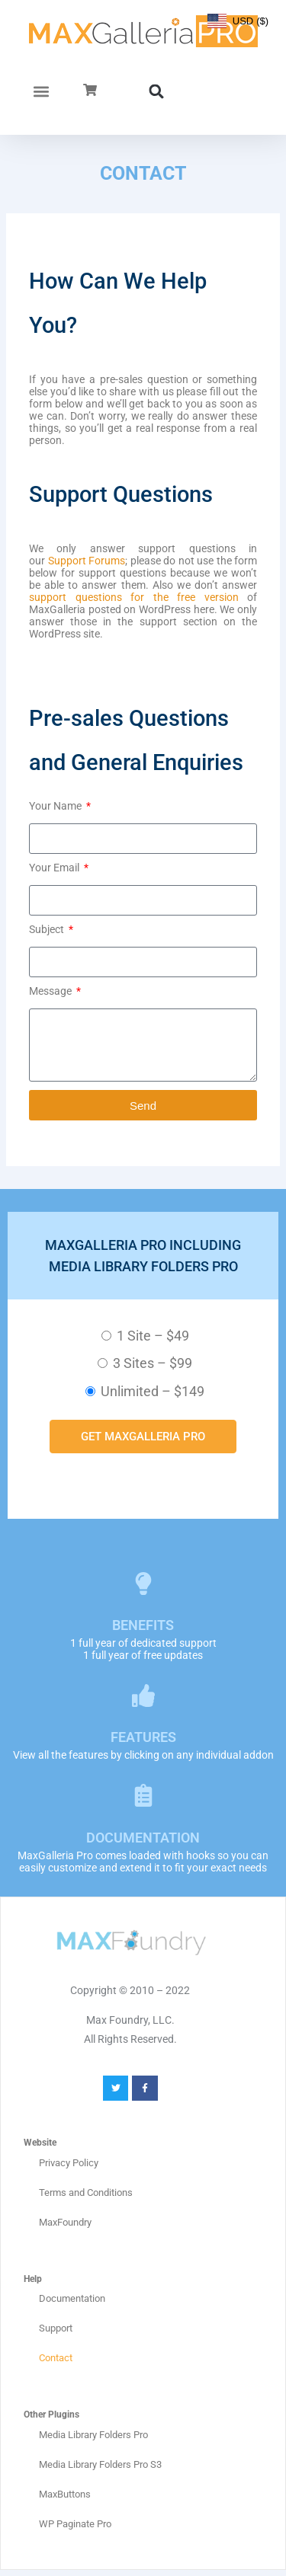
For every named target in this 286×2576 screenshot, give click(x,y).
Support (55, 2328)
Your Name (56, 806)
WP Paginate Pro (75, 2524)
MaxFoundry (65, 2222)
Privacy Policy (68, 2163)
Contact (55, 2357)
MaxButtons (65, 2494)
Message (51, 991)
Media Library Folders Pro (93, 2434)
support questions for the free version (134, 597)
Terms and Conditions (86, 2192)
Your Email (55, 867)
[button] (41, 91)
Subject (47, 929)
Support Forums (87, 561)
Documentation (72, 2298)
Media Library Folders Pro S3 (100, 2464)
